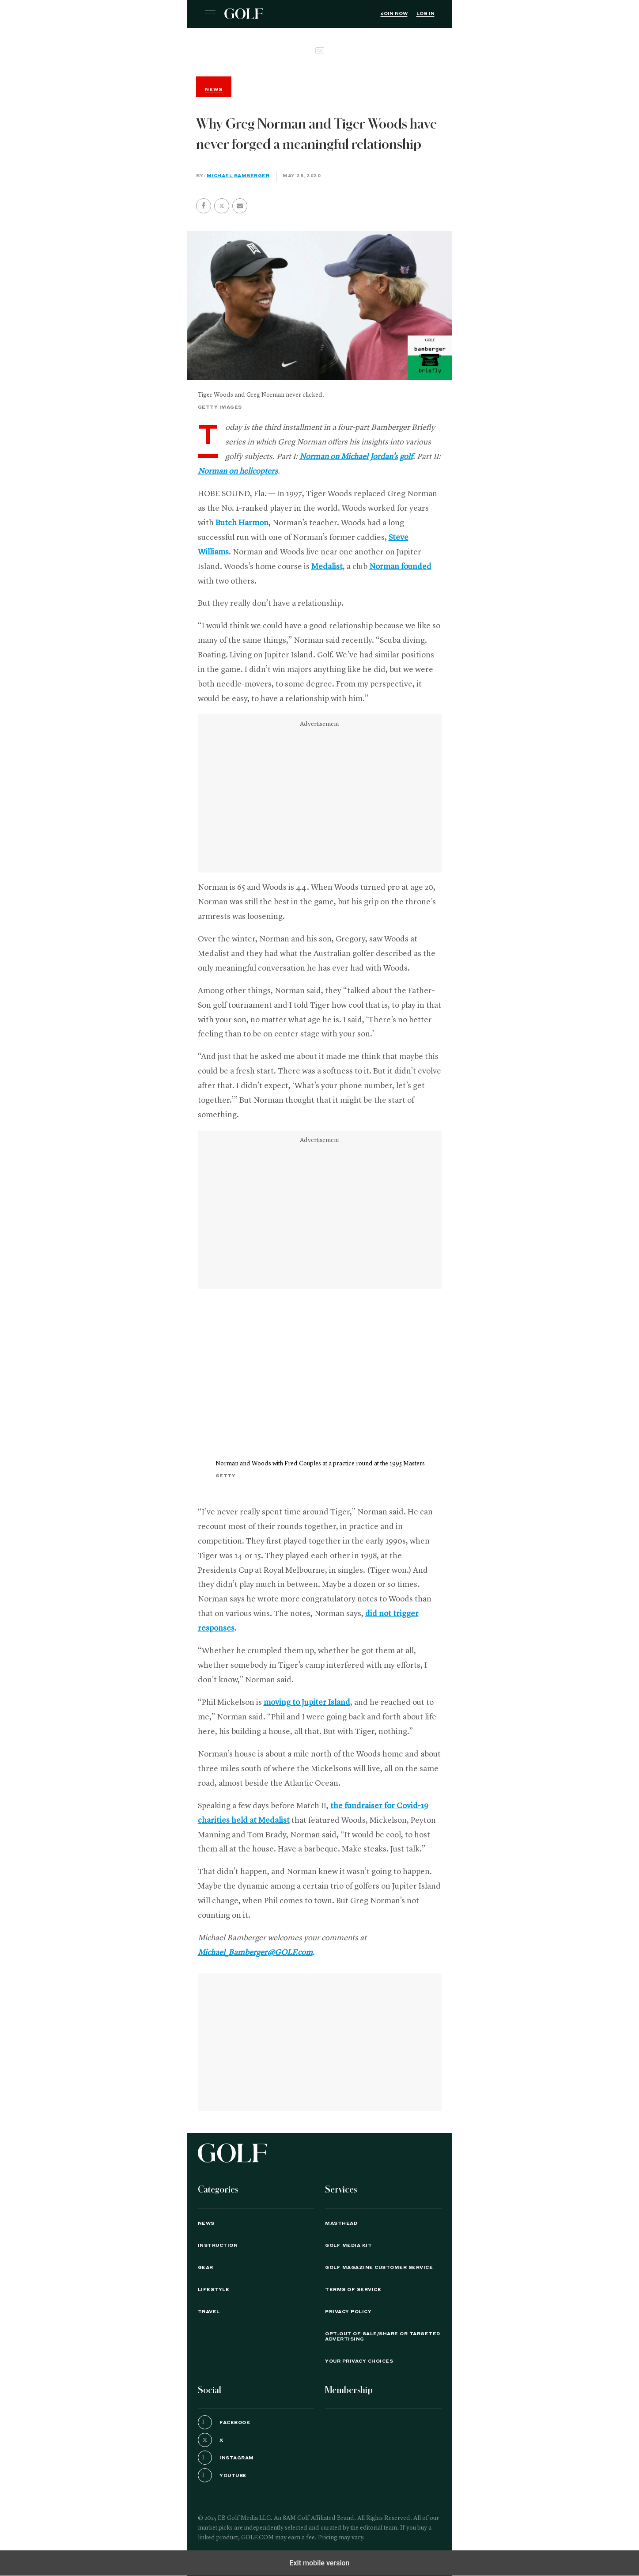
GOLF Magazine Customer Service (379, 2267)
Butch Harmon (242, 523)
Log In (425, 13)
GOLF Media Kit (348, 2245)
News (206, 2223)
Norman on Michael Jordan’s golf (356, 457)
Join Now (394, 13)
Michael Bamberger (238, 176)
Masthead (341, 2223)
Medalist (327, 567)
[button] (222, 206)
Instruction (218, 2245)
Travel (209, 2312)
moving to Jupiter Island (307, 1703)
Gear (205, 2267)
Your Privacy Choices (359, 2361)
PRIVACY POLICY (348, 2312)
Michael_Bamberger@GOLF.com (255, 1953)
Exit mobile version (319, 2563)
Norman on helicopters (238, 471)
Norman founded (400, 567)
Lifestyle (214, 2290)
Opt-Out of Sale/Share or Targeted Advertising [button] (382, 2336)
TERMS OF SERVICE (353, 2290)
